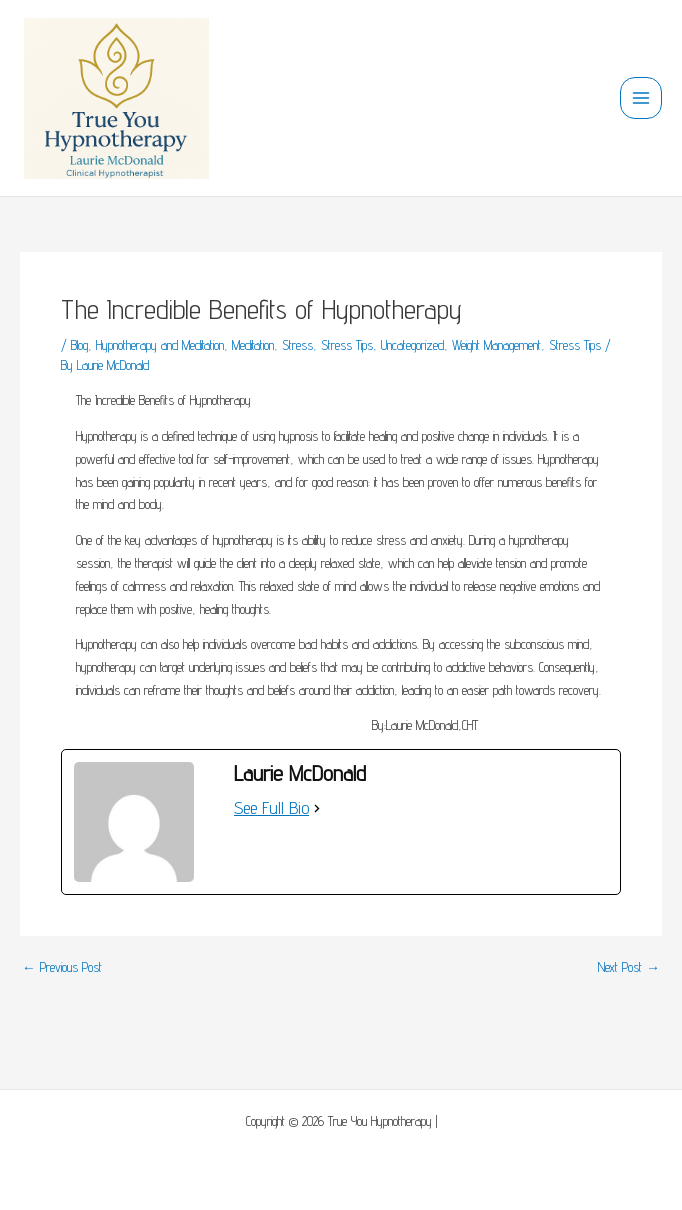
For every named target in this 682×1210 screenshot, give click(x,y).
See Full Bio (271, 807)
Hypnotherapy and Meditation (160, 345)
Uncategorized (412, 345)
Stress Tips (347, 345)
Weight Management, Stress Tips (526, 345)
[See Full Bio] (317, 808)
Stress (297, 345)
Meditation (253, 345)
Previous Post (62, 968)
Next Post (629, 968)
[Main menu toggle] (641, 98)
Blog (79, 345)
